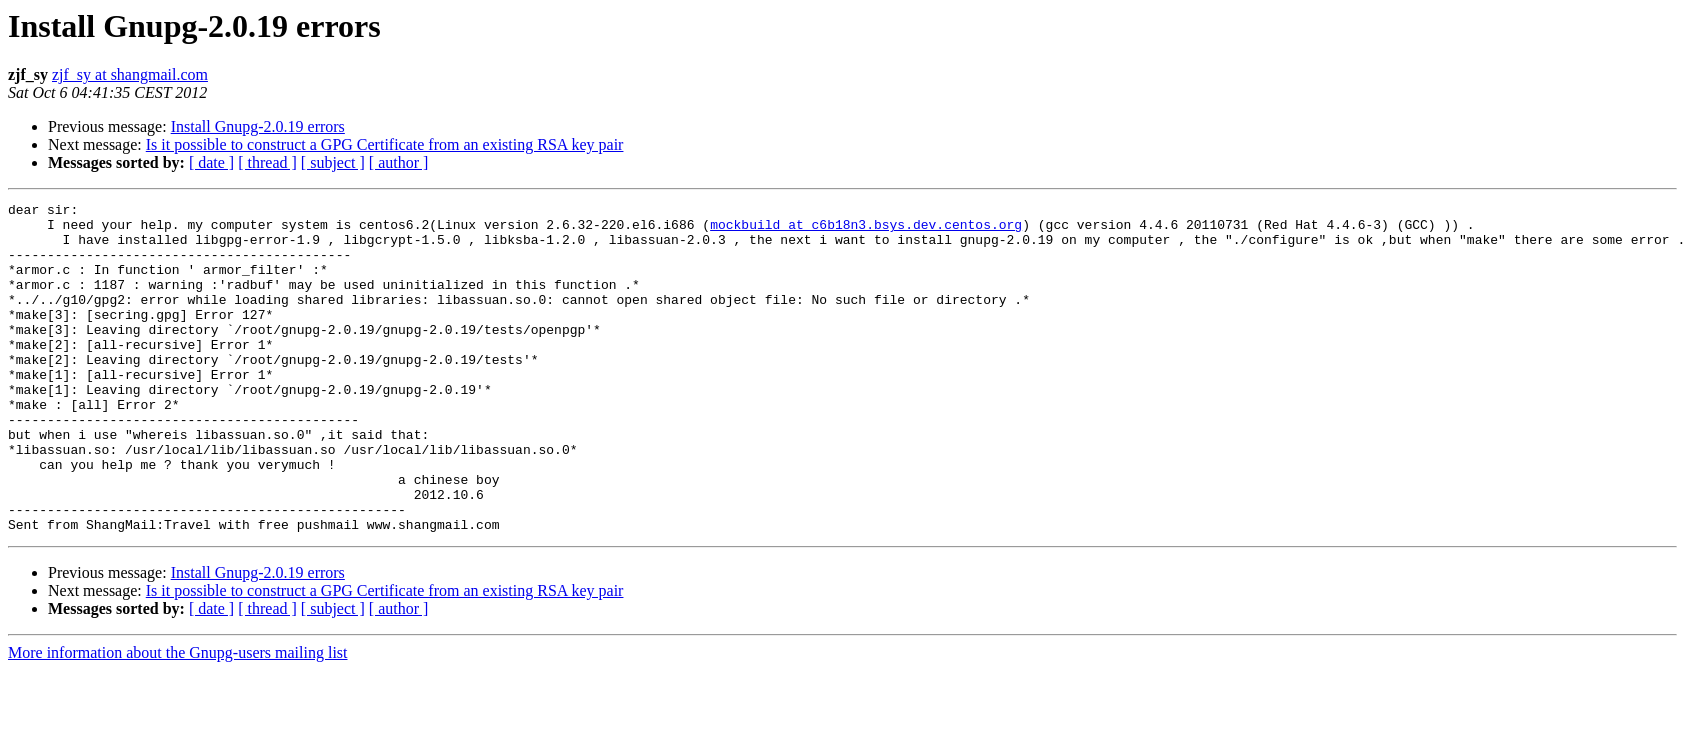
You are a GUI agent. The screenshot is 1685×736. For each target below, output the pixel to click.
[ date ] (211, 162)
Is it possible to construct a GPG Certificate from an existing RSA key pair (385, 144)
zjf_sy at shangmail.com (130, 74)
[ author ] (399, 162)
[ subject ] (333, 162)
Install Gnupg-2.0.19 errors (258, 126)
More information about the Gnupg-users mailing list (178, 718)
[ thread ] (267, 162)
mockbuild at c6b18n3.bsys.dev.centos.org (866, 230)
